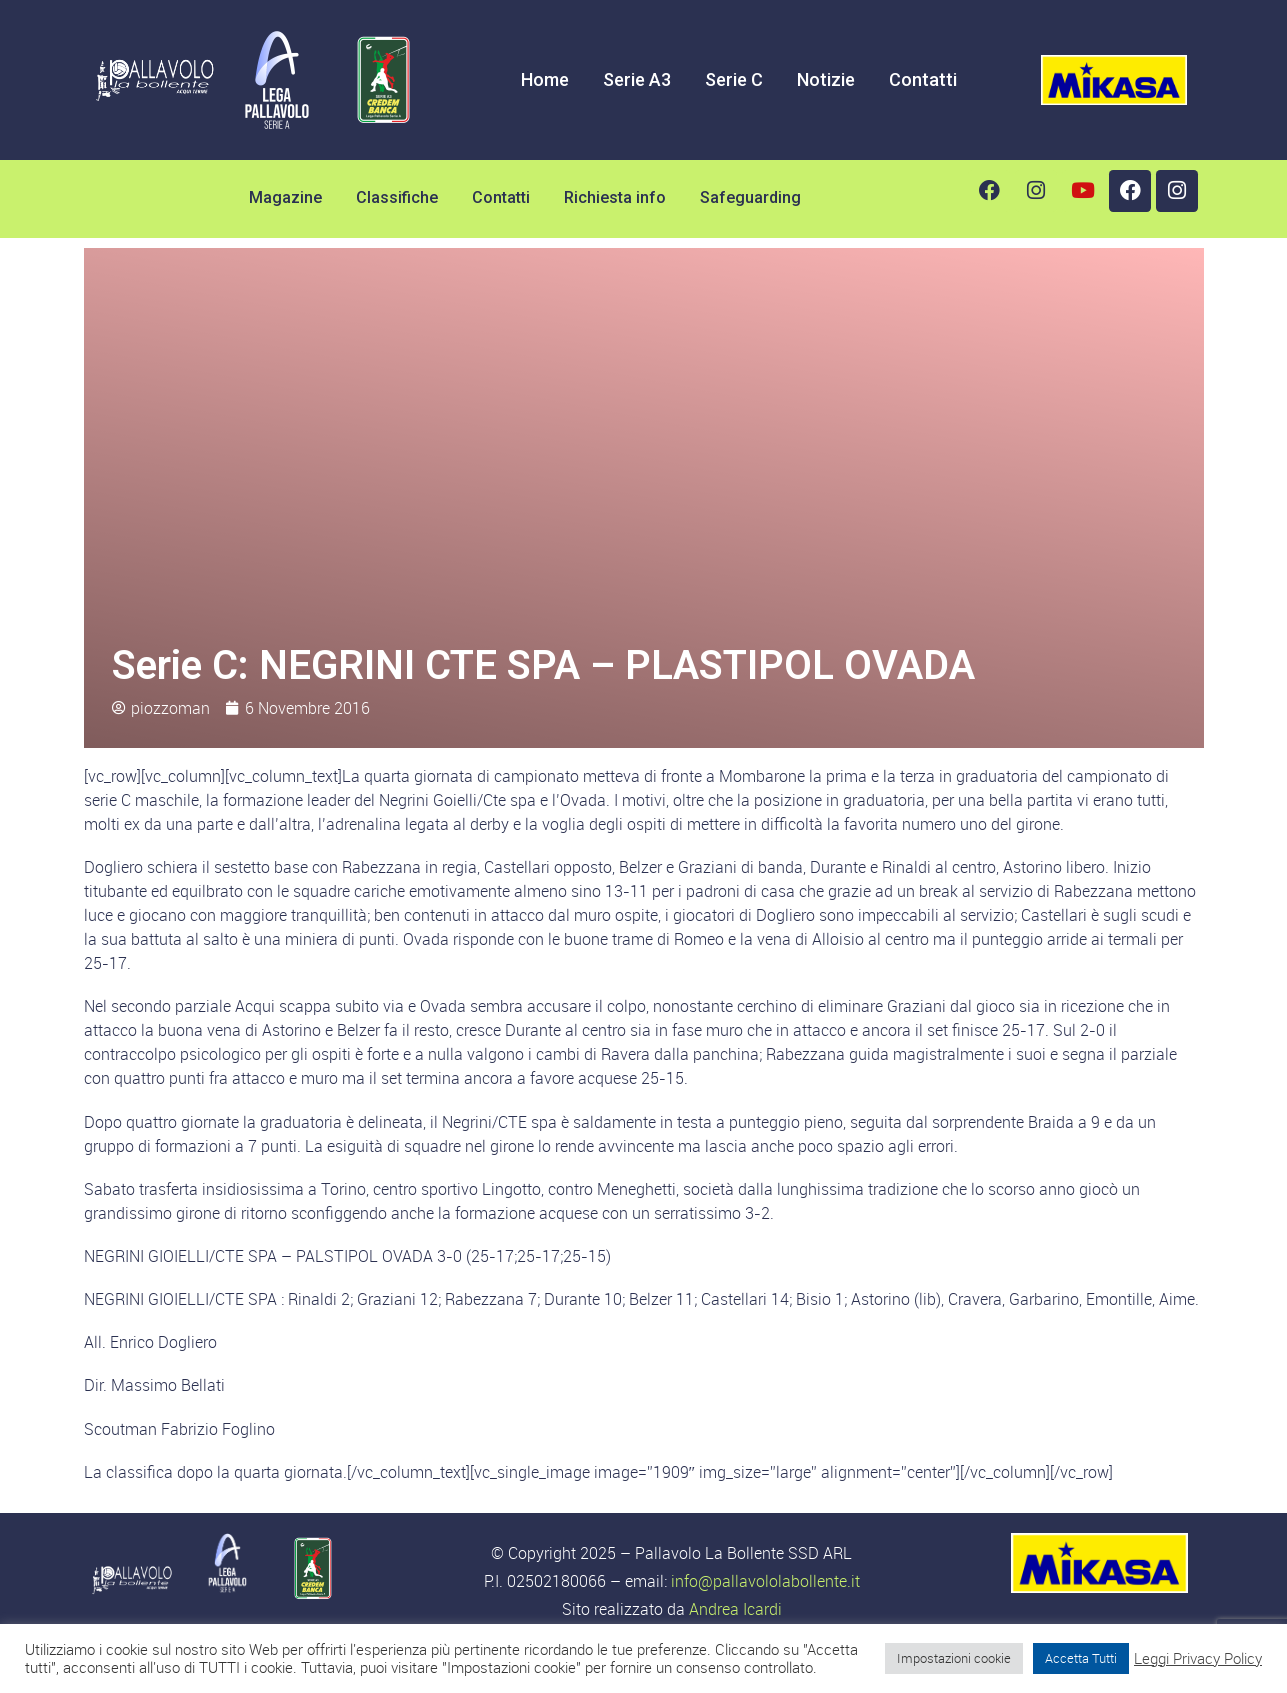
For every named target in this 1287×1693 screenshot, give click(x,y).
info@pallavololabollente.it (765, 1581)
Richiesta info (615, 197)
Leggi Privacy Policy (1198, 1659)
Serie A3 (637, 79)
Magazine (285, 197)
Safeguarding (750, 197)
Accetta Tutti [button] (1081, 1658)
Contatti (923, 79)
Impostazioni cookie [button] (954, 1658)
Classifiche (397, 197)
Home (545, 79)
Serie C (734, 79)
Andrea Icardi (735, 1609)
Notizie (826, 79)
